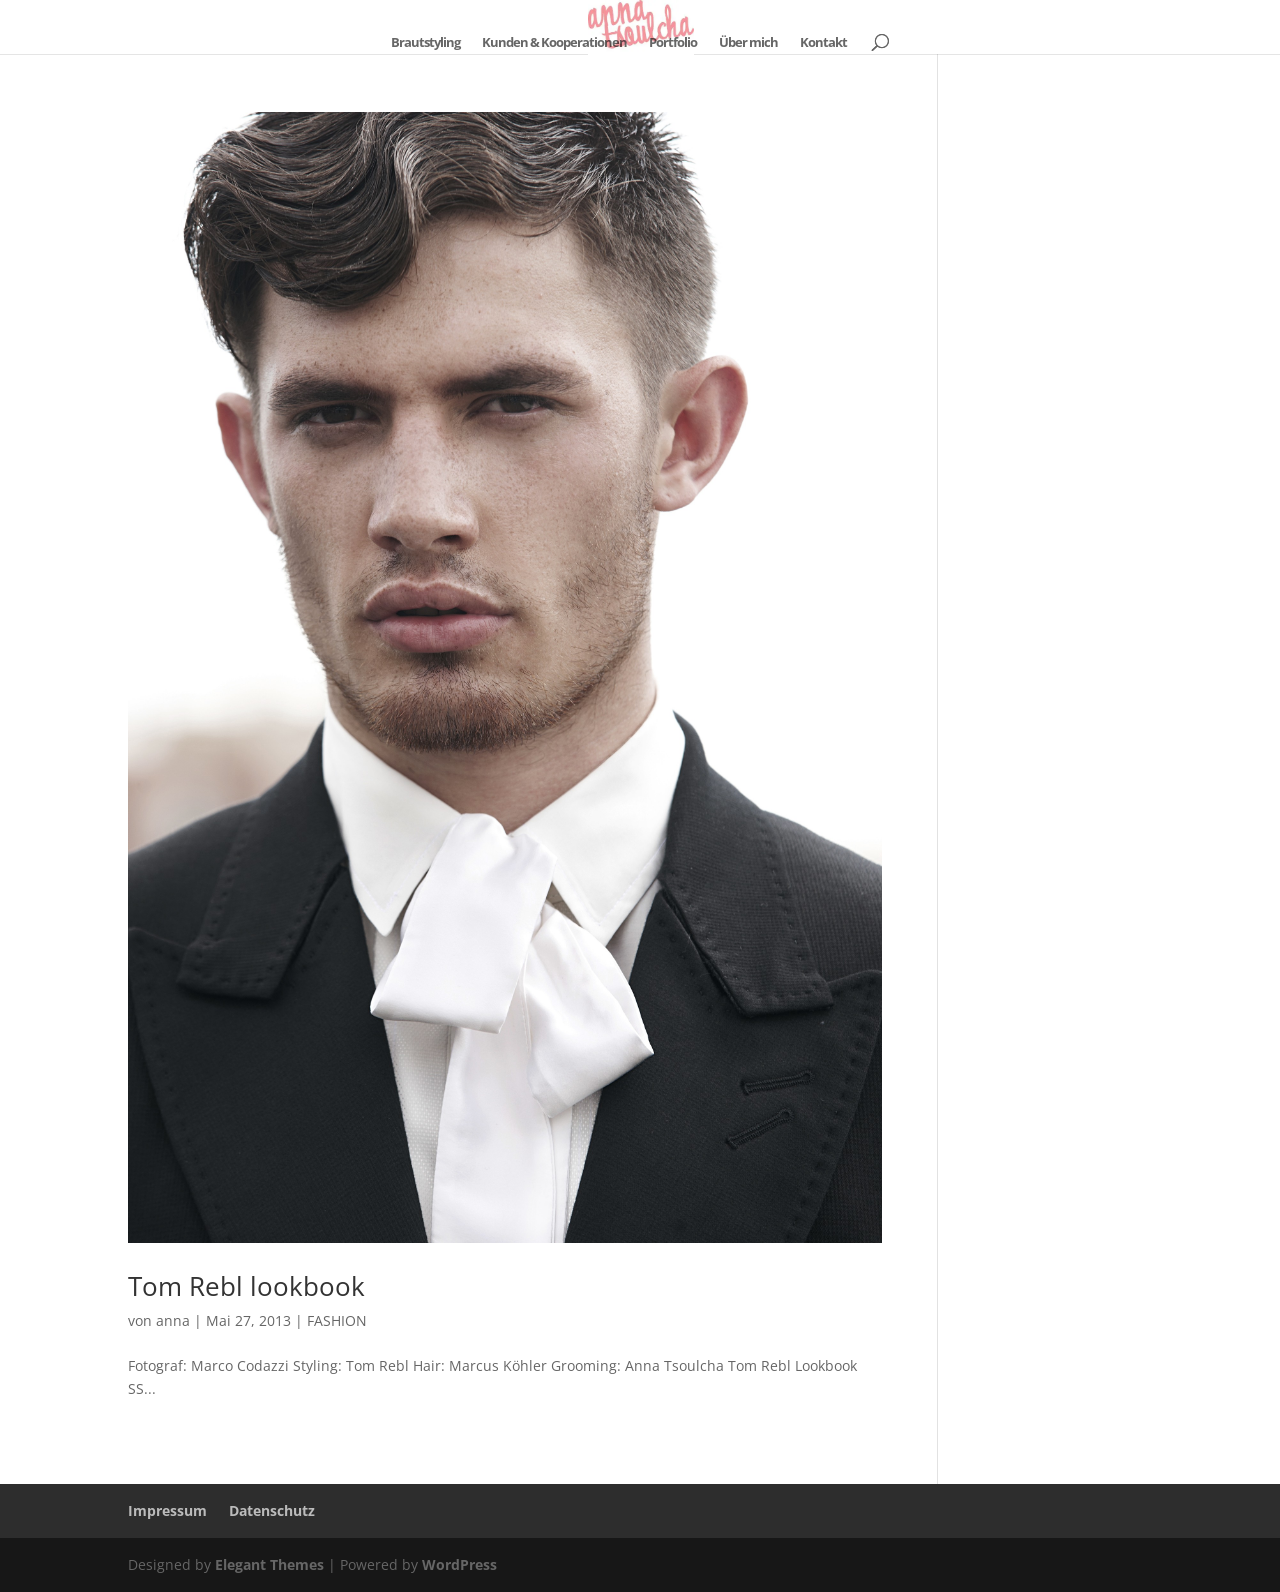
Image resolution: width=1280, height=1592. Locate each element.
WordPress (459, 1564)
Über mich (748, 43)
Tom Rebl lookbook (246, 1286)
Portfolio (673, 43)
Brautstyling (425, 43)
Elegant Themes (269, 1564)
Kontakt (823, 43)
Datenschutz (272, 1510)
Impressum (167, 1510)
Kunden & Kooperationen (554, 43)
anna (173, 1320)
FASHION (337, 1320)
